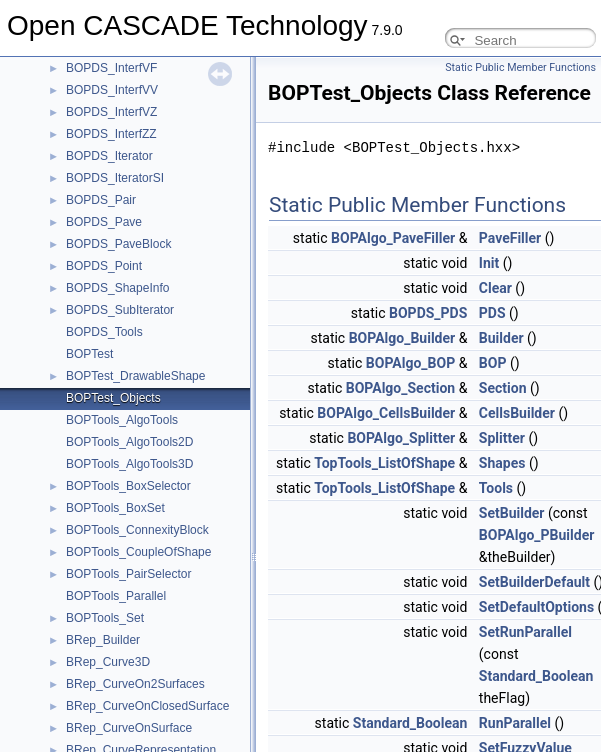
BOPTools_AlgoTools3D (129, 464)
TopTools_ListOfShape (384, 463)
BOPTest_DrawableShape (135, 376)
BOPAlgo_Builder (402, 338)
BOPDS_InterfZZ (111, 134)
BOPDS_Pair (101, 200)
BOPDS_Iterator (109, 156)
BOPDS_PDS (428, 313)
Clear (495, 288)
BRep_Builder (103, 640)
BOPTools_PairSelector (128, 574)
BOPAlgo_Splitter (401, 438)
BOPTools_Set (105, 618)
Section (503, 388)
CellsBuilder (517, 413)
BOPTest (89, 354)
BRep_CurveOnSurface (129, 728)
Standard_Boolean (536, 676)
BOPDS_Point (104, 266)
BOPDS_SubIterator (120, 310)
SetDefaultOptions (536, 607)
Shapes (502, 463)
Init (489, 263)
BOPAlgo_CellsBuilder (386, 413)
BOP (493, 363)
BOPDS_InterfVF (111, 68)
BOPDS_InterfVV (112, 90)
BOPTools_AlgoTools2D (129, 442)
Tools (496, 488)
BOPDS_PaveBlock (118, 244)
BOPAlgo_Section (400, 388)
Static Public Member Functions (520, 67)
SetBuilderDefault (534, 582)
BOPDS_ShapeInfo (117, 288)
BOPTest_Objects (113, 398)
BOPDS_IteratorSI (115, 178)
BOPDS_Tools (104, 332)
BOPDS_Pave (104, 222)
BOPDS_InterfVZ (111, 112)
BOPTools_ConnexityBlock (137, 530)
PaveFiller (510, 238)
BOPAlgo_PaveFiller (393, 238)
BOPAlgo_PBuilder (537, 535)
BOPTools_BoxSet (115, 508)
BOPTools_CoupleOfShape (138, 552)
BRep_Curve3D (108, 662)
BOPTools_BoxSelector (128, 486)
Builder (501, 338)
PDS (492, 313)
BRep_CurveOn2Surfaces (135, 684)
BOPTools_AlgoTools (122, 420)
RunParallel (515, 723)
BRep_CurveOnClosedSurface (147, 706)
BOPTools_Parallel (116, 596)
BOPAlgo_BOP (410, 363)
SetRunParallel (525, 632)
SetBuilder (512, 513)
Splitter (502, 438)
